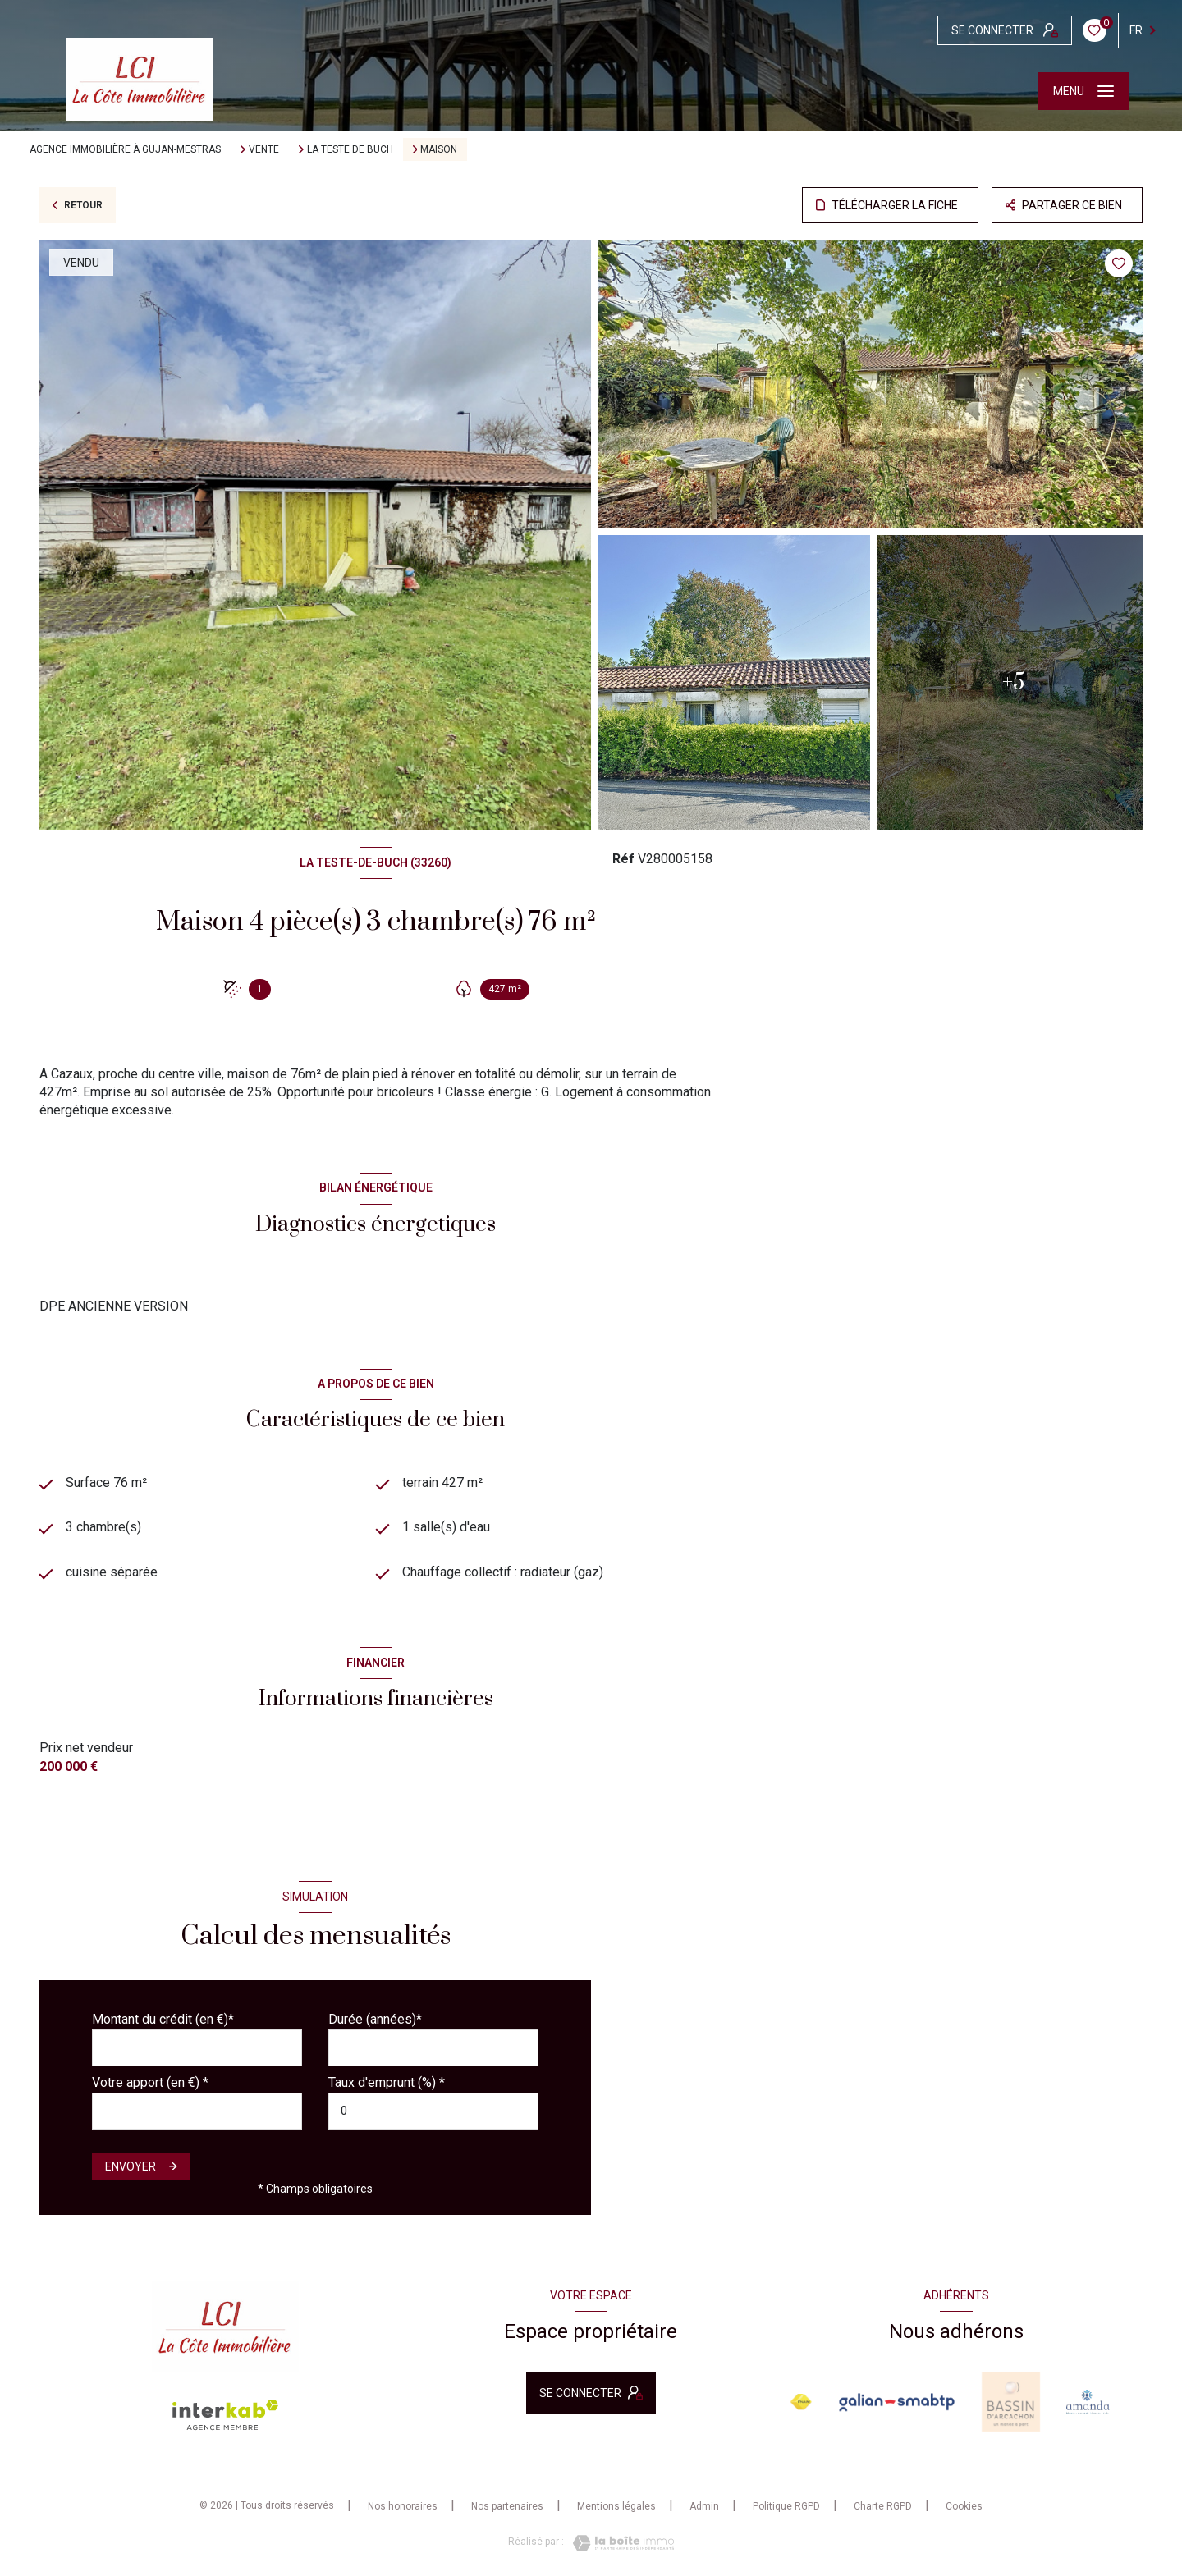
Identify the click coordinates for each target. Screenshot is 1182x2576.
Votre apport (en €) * (150, 2082)
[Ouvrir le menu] (1083, 91)
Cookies (964, 2506)
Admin (704, 2506)
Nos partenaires (507, 2506)
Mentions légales (616, 2506)
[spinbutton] (433, 2111)
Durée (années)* (375, 2019)
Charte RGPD (883, 2506)
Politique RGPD (786, 2506)
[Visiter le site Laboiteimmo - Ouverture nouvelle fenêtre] (619, 2543)
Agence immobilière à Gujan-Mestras (125, 149)
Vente (264, 149)
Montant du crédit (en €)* (163, 2019)
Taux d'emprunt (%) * (386, 2082)
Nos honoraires (403, 2506)
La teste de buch (350, 149)
